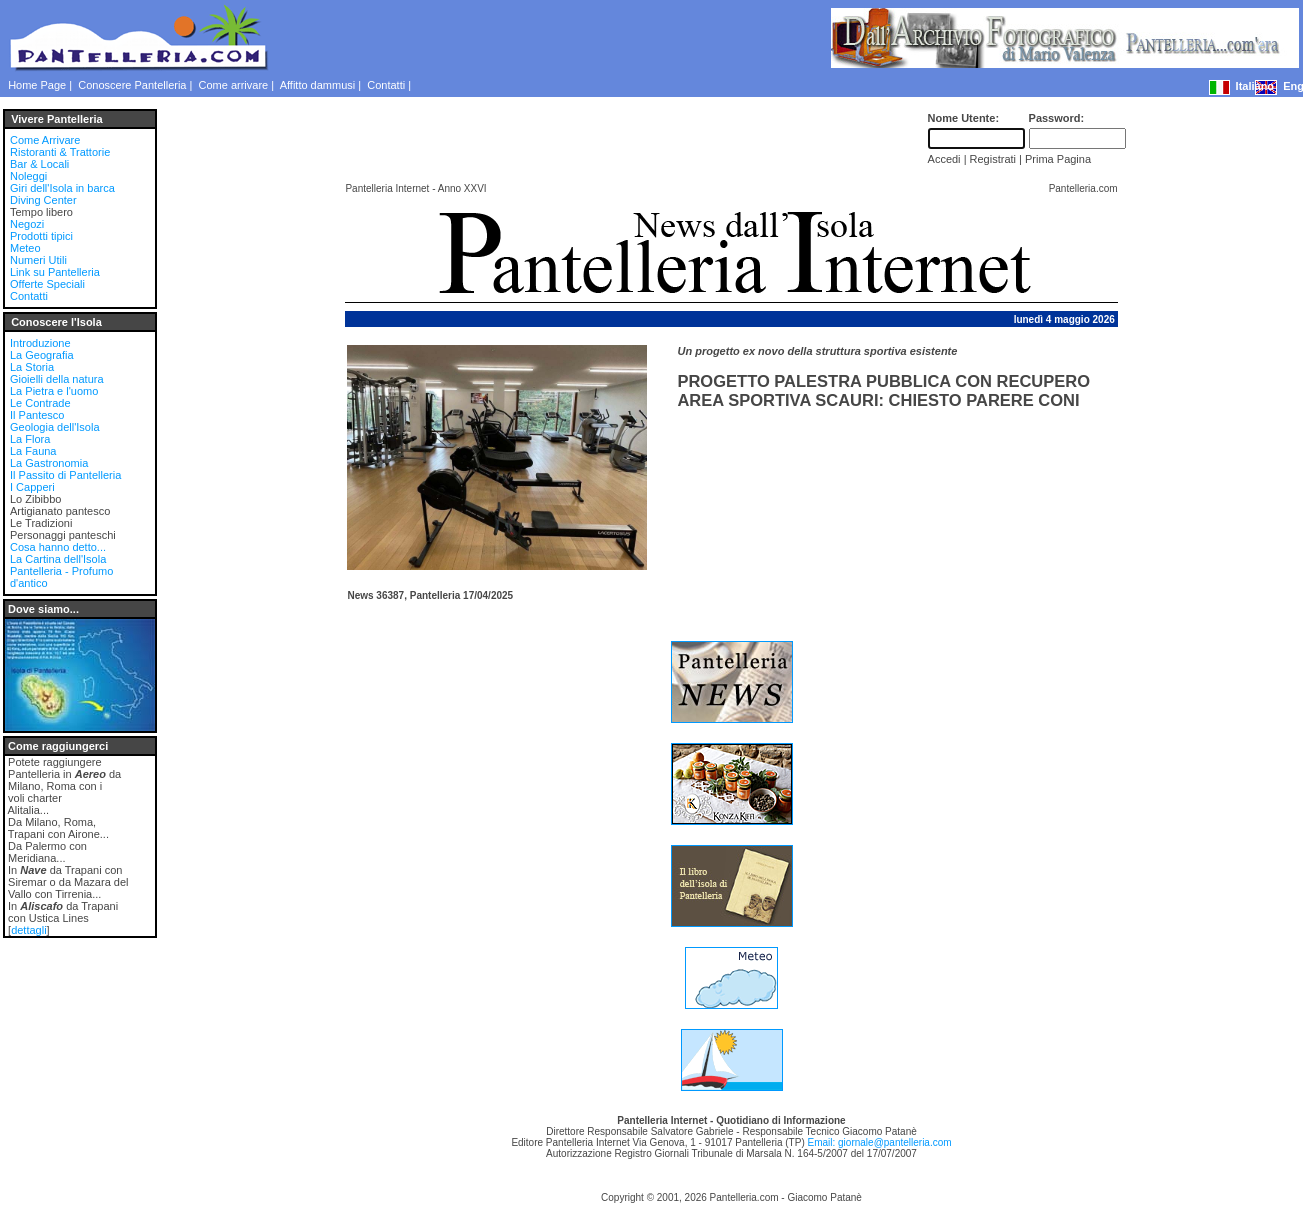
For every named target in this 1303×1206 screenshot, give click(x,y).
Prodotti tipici (41, 236)
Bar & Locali (39, 164)
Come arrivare (234, 85)
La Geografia (42, 355)
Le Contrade (40, 403)
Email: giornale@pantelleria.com (879, 1142)
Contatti (386, 85)
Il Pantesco (37, 415)
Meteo (25, 248)
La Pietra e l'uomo (54, 391)
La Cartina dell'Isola (58, 559)
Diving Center (43, 200)
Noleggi (28, 176)
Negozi (27, 224)
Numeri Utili (38, 260)
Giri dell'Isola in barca (62, 188)
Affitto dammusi (318, 85)
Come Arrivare (45, 140)
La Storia (32, 367)
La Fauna (33, 451)
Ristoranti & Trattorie (60, 152)
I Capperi (32, 487)
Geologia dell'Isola (55, 427)
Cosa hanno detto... (58, 547)
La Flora (30, 439)
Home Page (37, 85)
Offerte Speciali (47, 284)
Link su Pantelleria (55, 272)
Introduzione (40, 343)
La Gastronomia (49, 463)
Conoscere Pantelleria (132, 85)
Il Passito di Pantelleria (65, 475)
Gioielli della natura (57, 379)
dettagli (28, 930)
